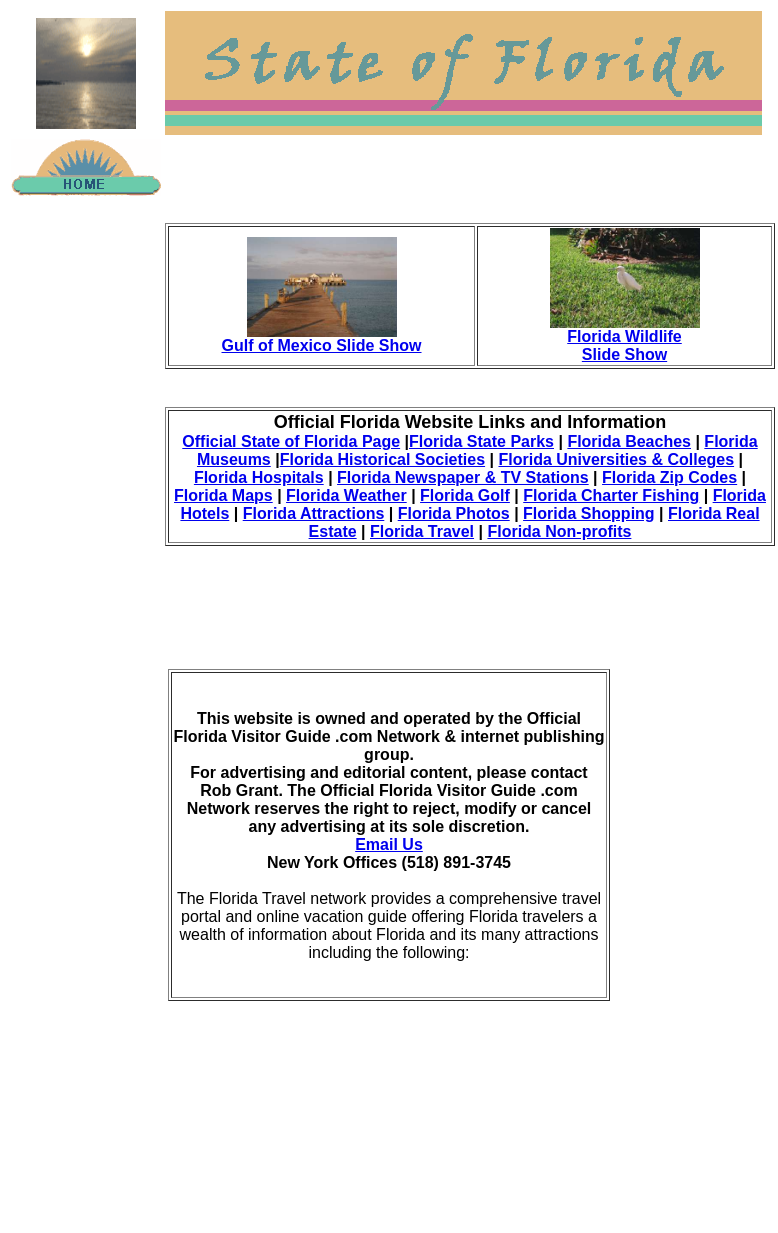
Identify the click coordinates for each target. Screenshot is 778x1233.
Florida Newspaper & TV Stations (463, 477)
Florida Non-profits (559, 531)
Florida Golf (465, 495)
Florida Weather (346, 495)
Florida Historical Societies (382, 459)
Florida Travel (422, 531)
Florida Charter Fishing (611, 495)
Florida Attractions (314, 513)
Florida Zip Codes (669, 477)
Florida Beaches (629, 441)
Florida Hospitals (259, 477)
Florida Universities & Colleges (616, 459)
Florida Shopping (589, 513)
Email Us (389, 844)
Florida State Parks (481, 441)
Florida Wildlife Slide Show (624, 345)
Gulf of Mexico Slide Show (322, 345)
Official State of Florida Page (291, 441)
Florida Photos (454, 513)
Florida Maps (223, 495)
